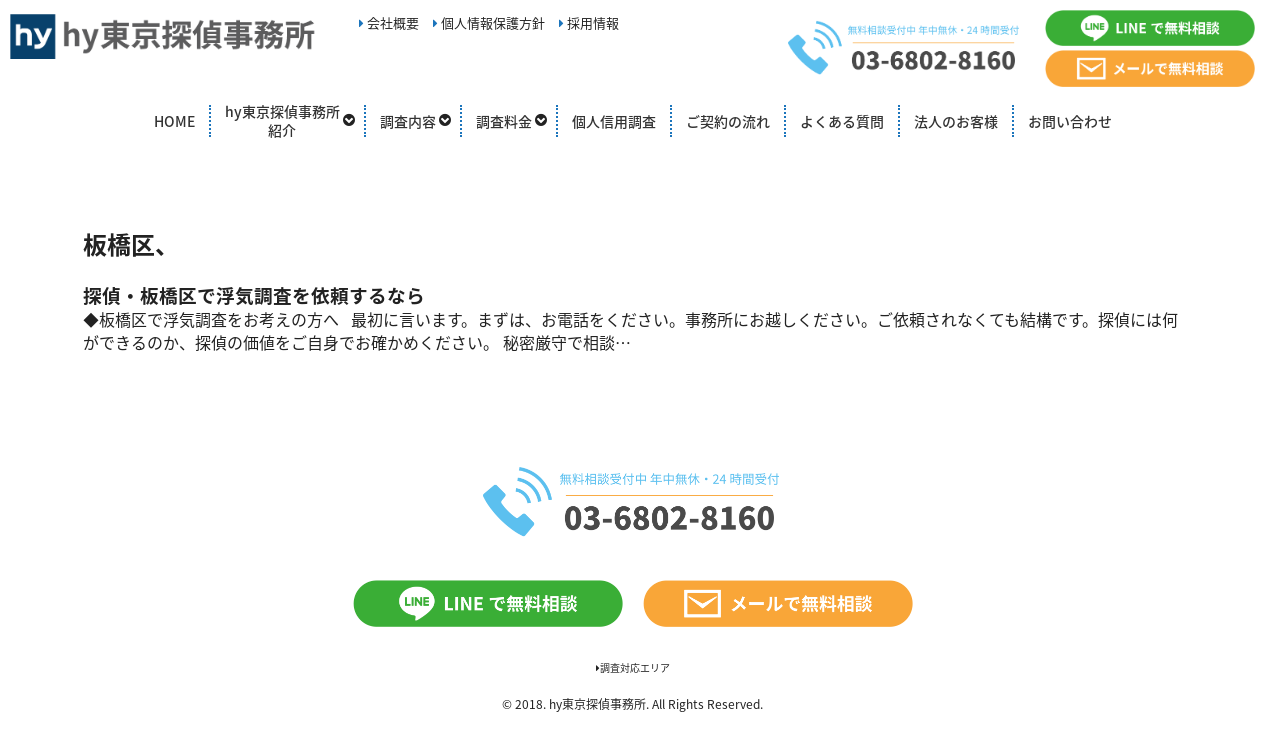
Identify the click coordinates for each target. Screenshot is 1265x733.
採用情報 (589, 22)
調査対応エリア (633, 667)
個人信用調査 (614, 121)
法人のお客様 (956, 121)
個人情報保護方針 (489, 22)
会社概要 (389, 22)
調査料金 (504, 121)
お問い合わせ (1070, 121)
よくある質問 (842, 121)
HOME (174, 121)
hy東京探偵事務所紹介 (282, 121)
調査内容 (408, 121)
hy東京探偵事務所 (597, 704)
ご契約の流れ (728, 121)
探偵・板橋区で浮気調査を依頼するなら (254, 295)
